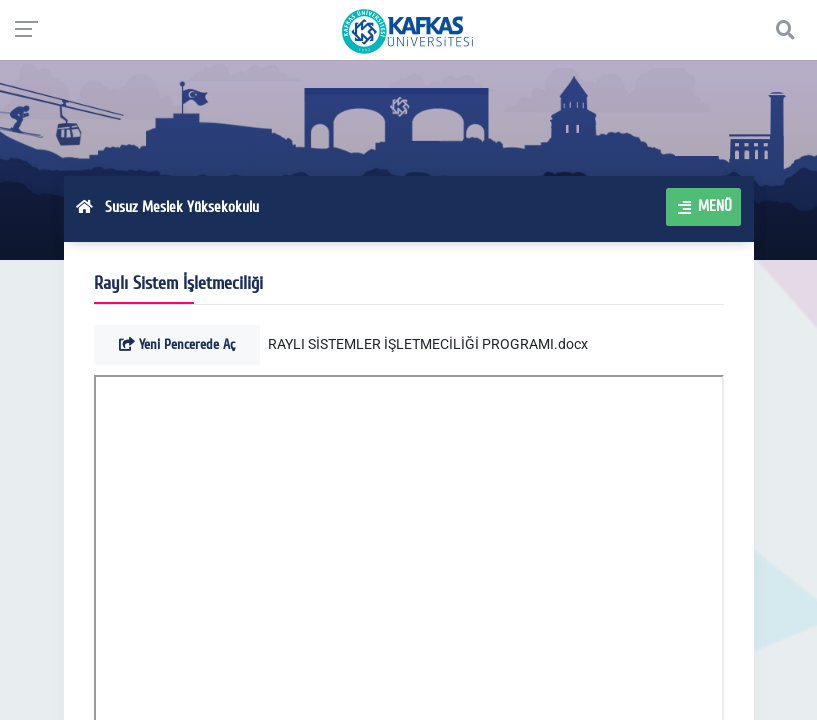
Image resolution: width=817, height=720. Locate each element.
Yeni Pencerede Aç (177, 344)
